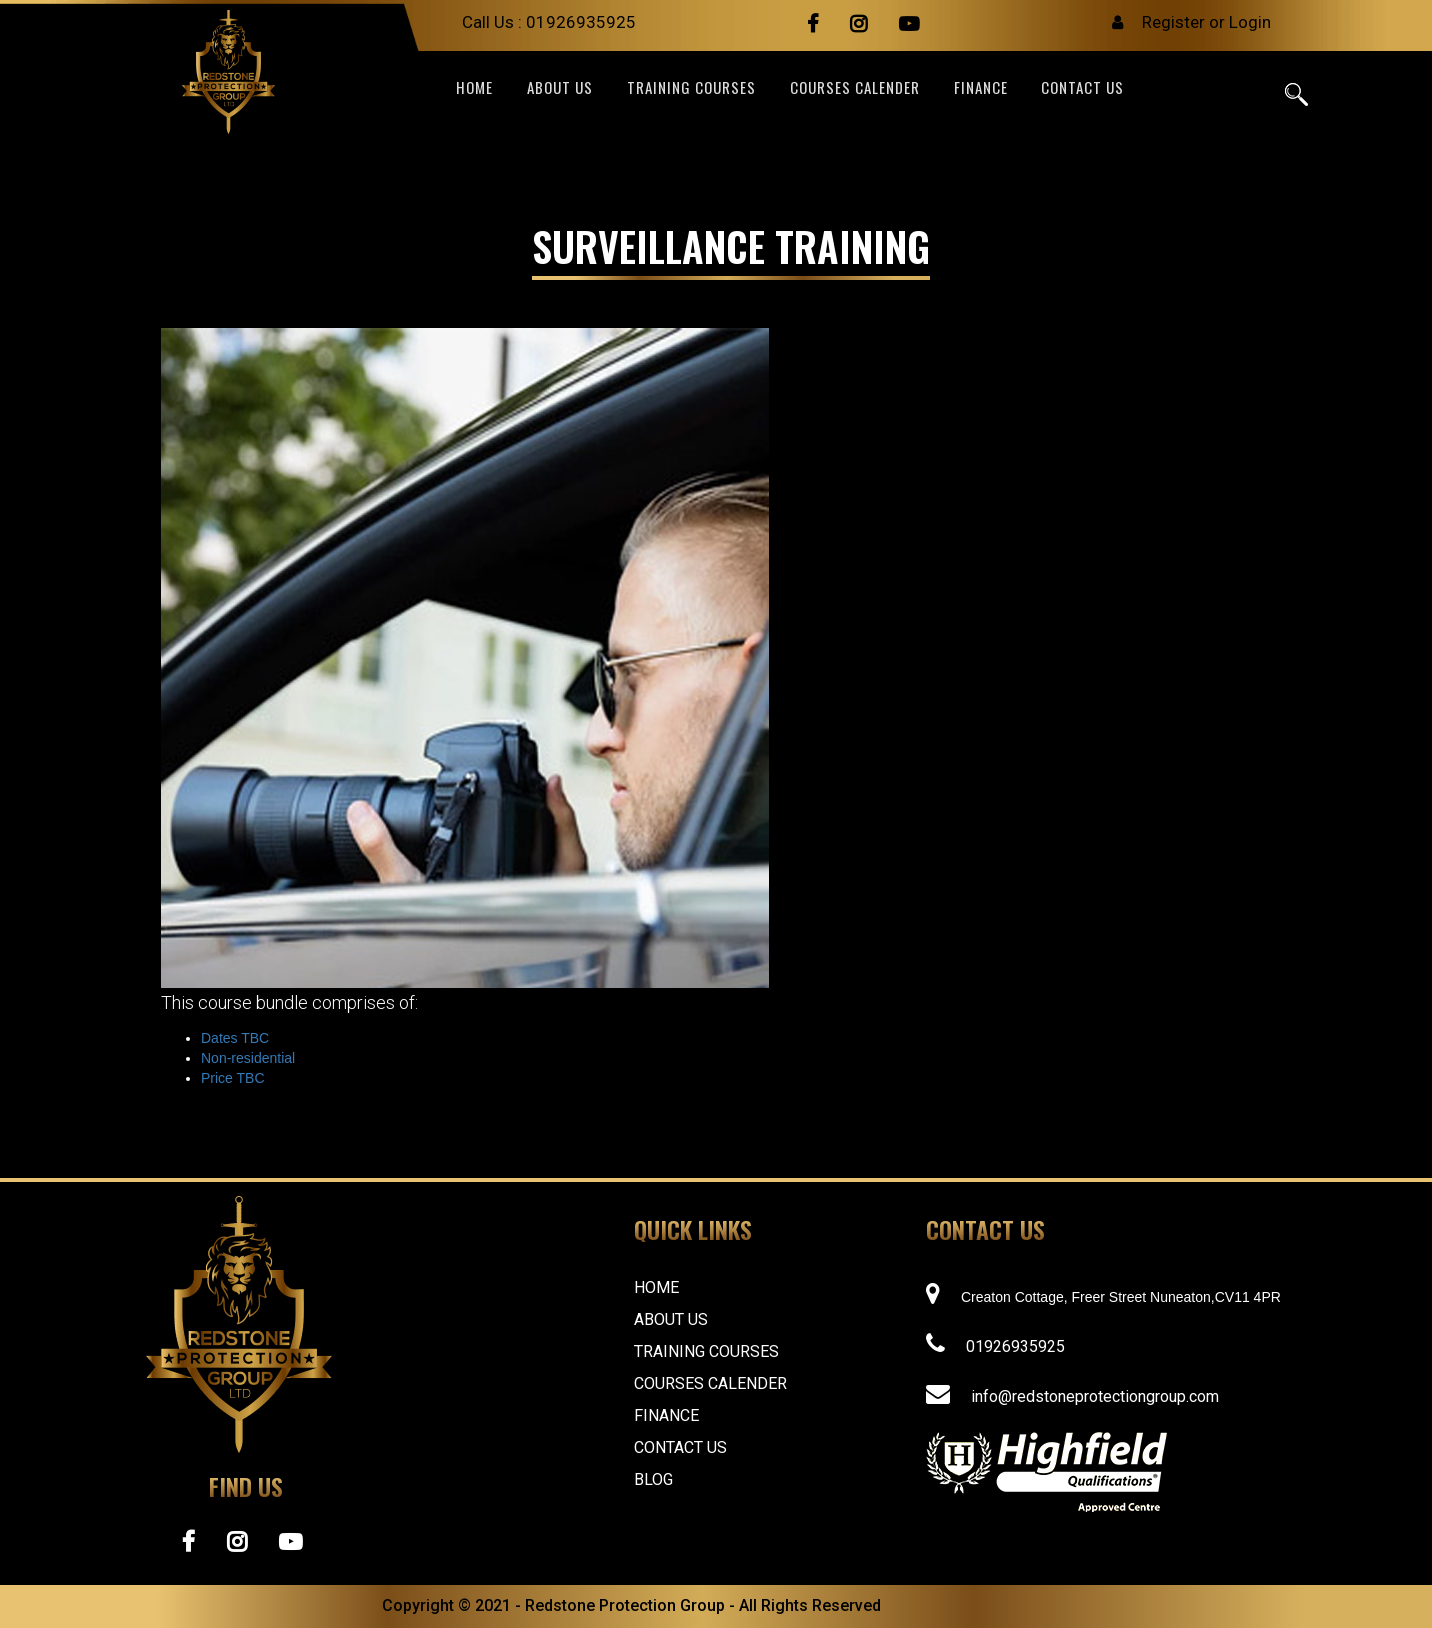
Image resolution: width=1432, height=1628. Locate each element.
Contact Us (680, 1447)
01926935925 (581, 22)
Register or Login (1206, 22)
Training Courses (706, 1351)
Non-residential (248, 1058)
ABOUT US (560, 89)
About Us (671, 1319)
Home (474, 89)
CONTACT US (1082, 89)
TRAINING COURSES (691, 89)
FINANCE (981, 89)
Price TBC (233, 1078)
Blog (653, 1479)
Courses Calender (855, 89)
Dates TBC (235, 1038)
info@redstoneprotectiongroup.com (1095, 1396)
